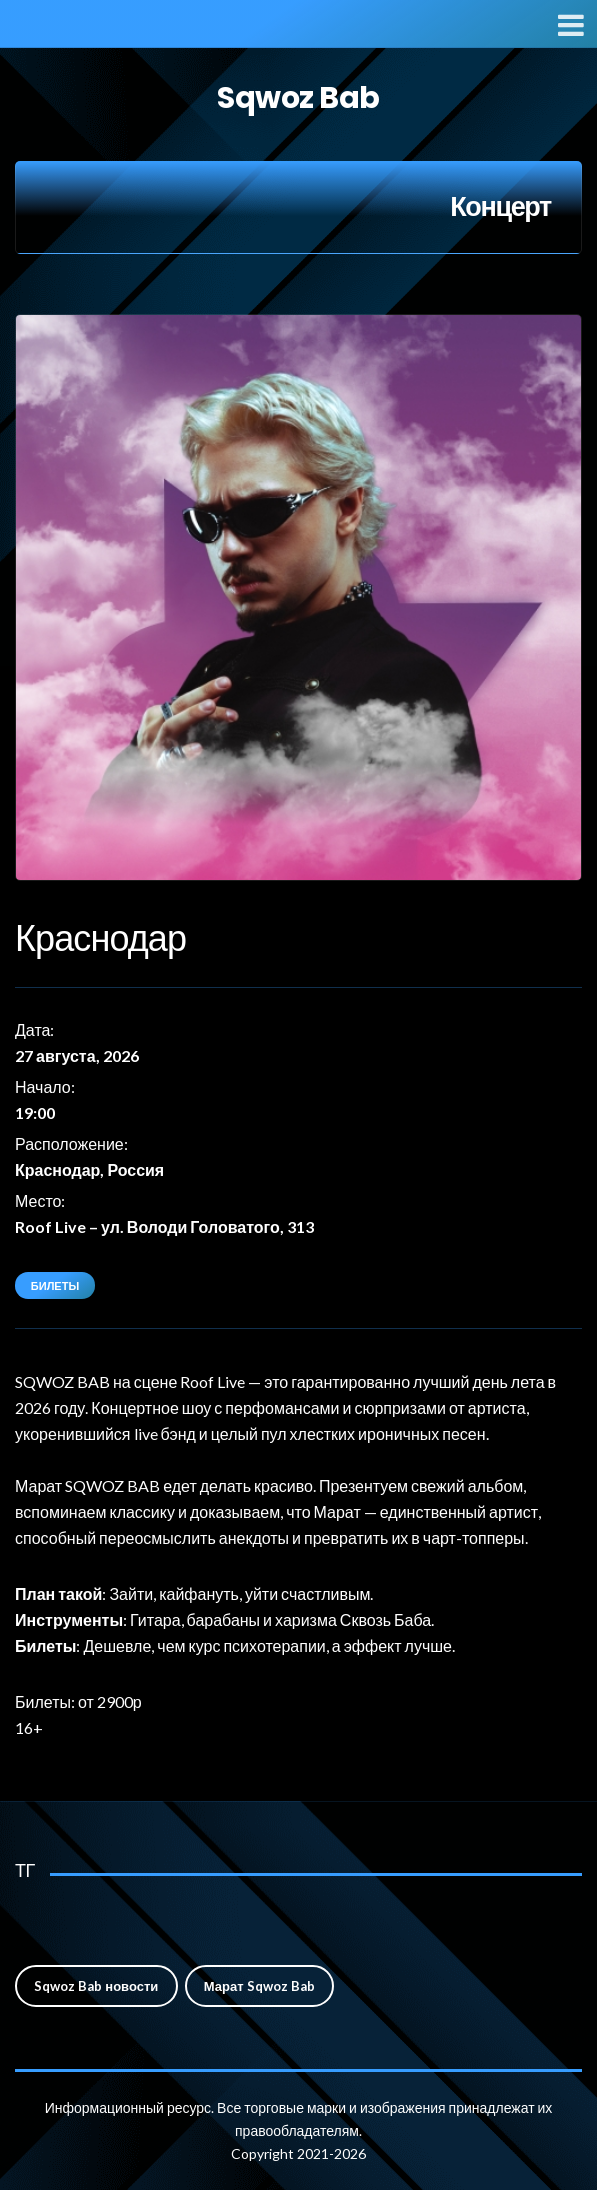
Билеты (55, 1285)
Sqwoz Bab (298, 98)
